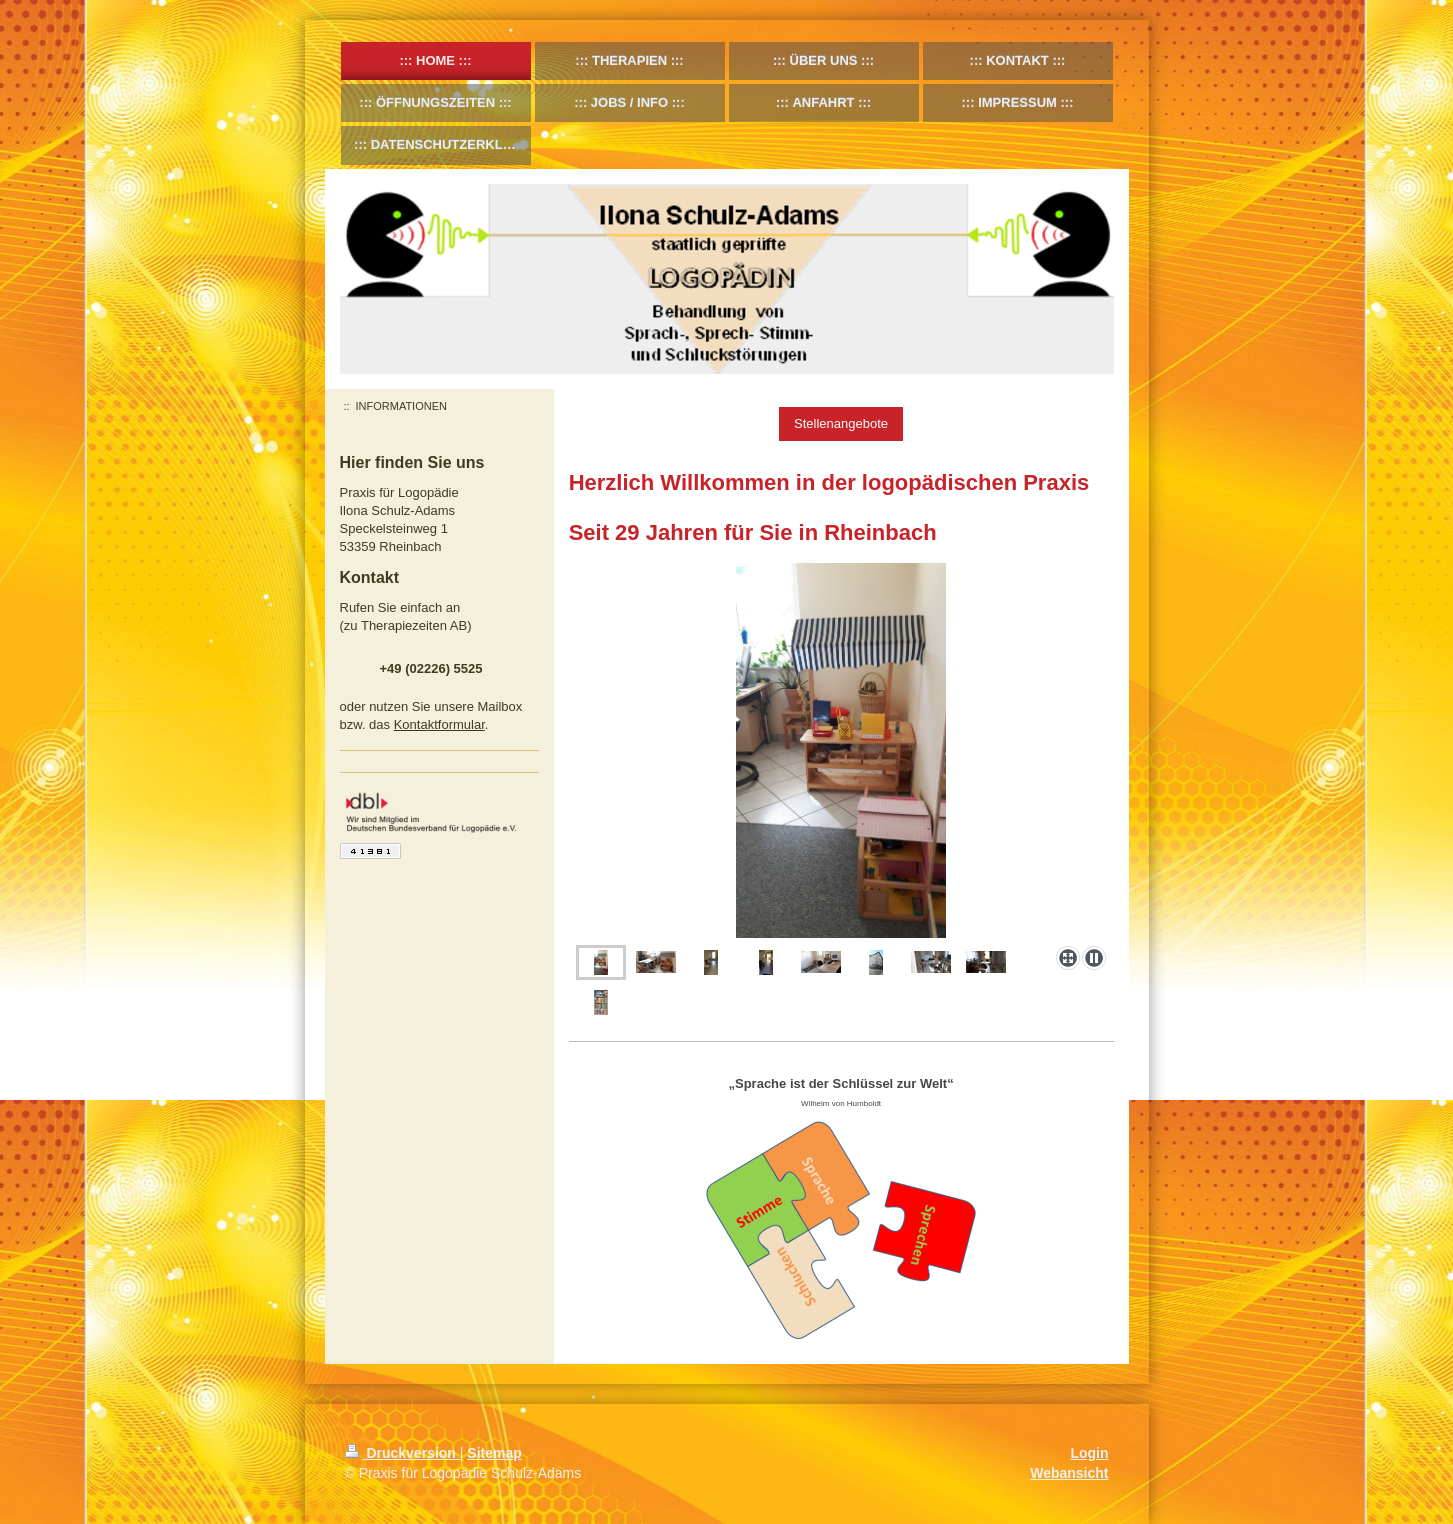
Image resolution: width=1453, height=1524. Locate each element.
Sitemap (494, 1453)
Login (1089, 1453)
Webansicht (1069, 1473)
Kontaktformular (439, 724)
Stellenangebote (841, 423)
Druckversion (402, 1453)
